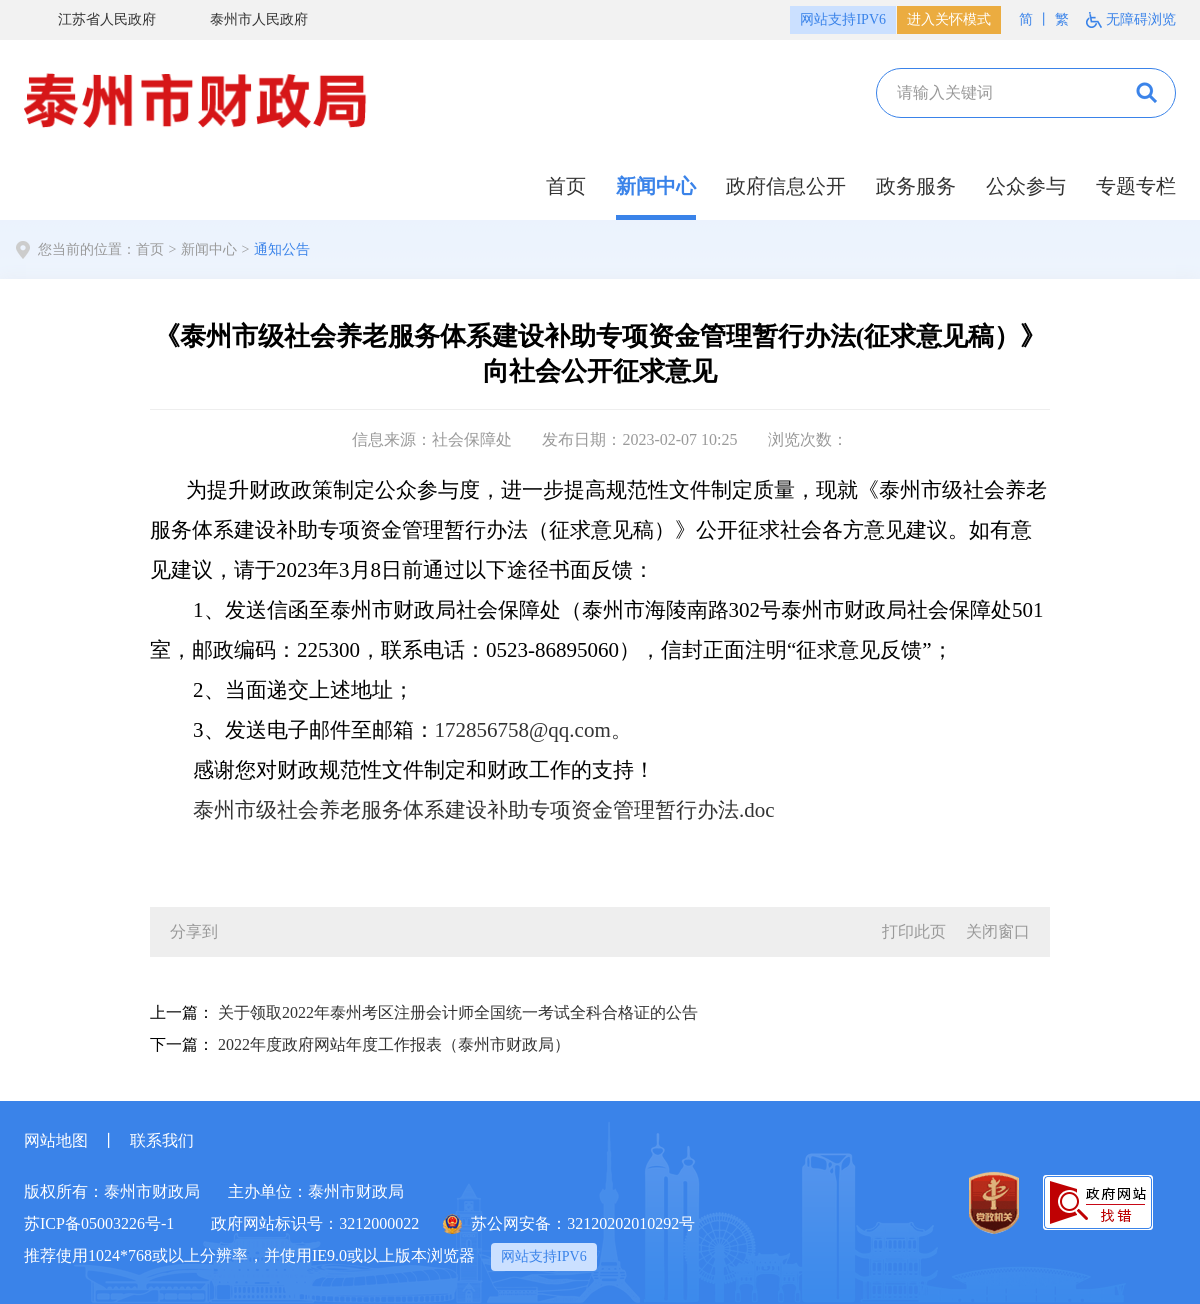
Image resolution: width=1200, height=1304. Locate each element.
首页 (566, 186)
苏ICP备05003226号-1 (99, 1223)
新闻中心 (656, 186)
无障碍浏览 (1141, 19)
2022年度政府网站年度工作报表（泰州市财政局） (394, 1044)
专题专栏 (1136, 186)
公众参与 (1026, 186)
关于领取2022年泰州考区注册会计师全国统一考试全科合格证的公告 (458, 1012)
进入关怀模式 (949, 19)
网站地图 (56, 1140)
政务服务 (916, 186)
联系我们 (162, 1140)
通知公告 (282, 249)
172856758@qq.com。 (533, 730)
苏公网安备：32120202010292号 (583, 1223)
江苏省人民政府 (95, 21)
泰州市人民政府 (247, 21)
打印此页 (914, 931)
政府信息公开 (786, 186)
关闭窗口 (998, 931)
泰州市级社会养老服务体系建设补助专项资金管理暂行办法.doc (484, 810)
